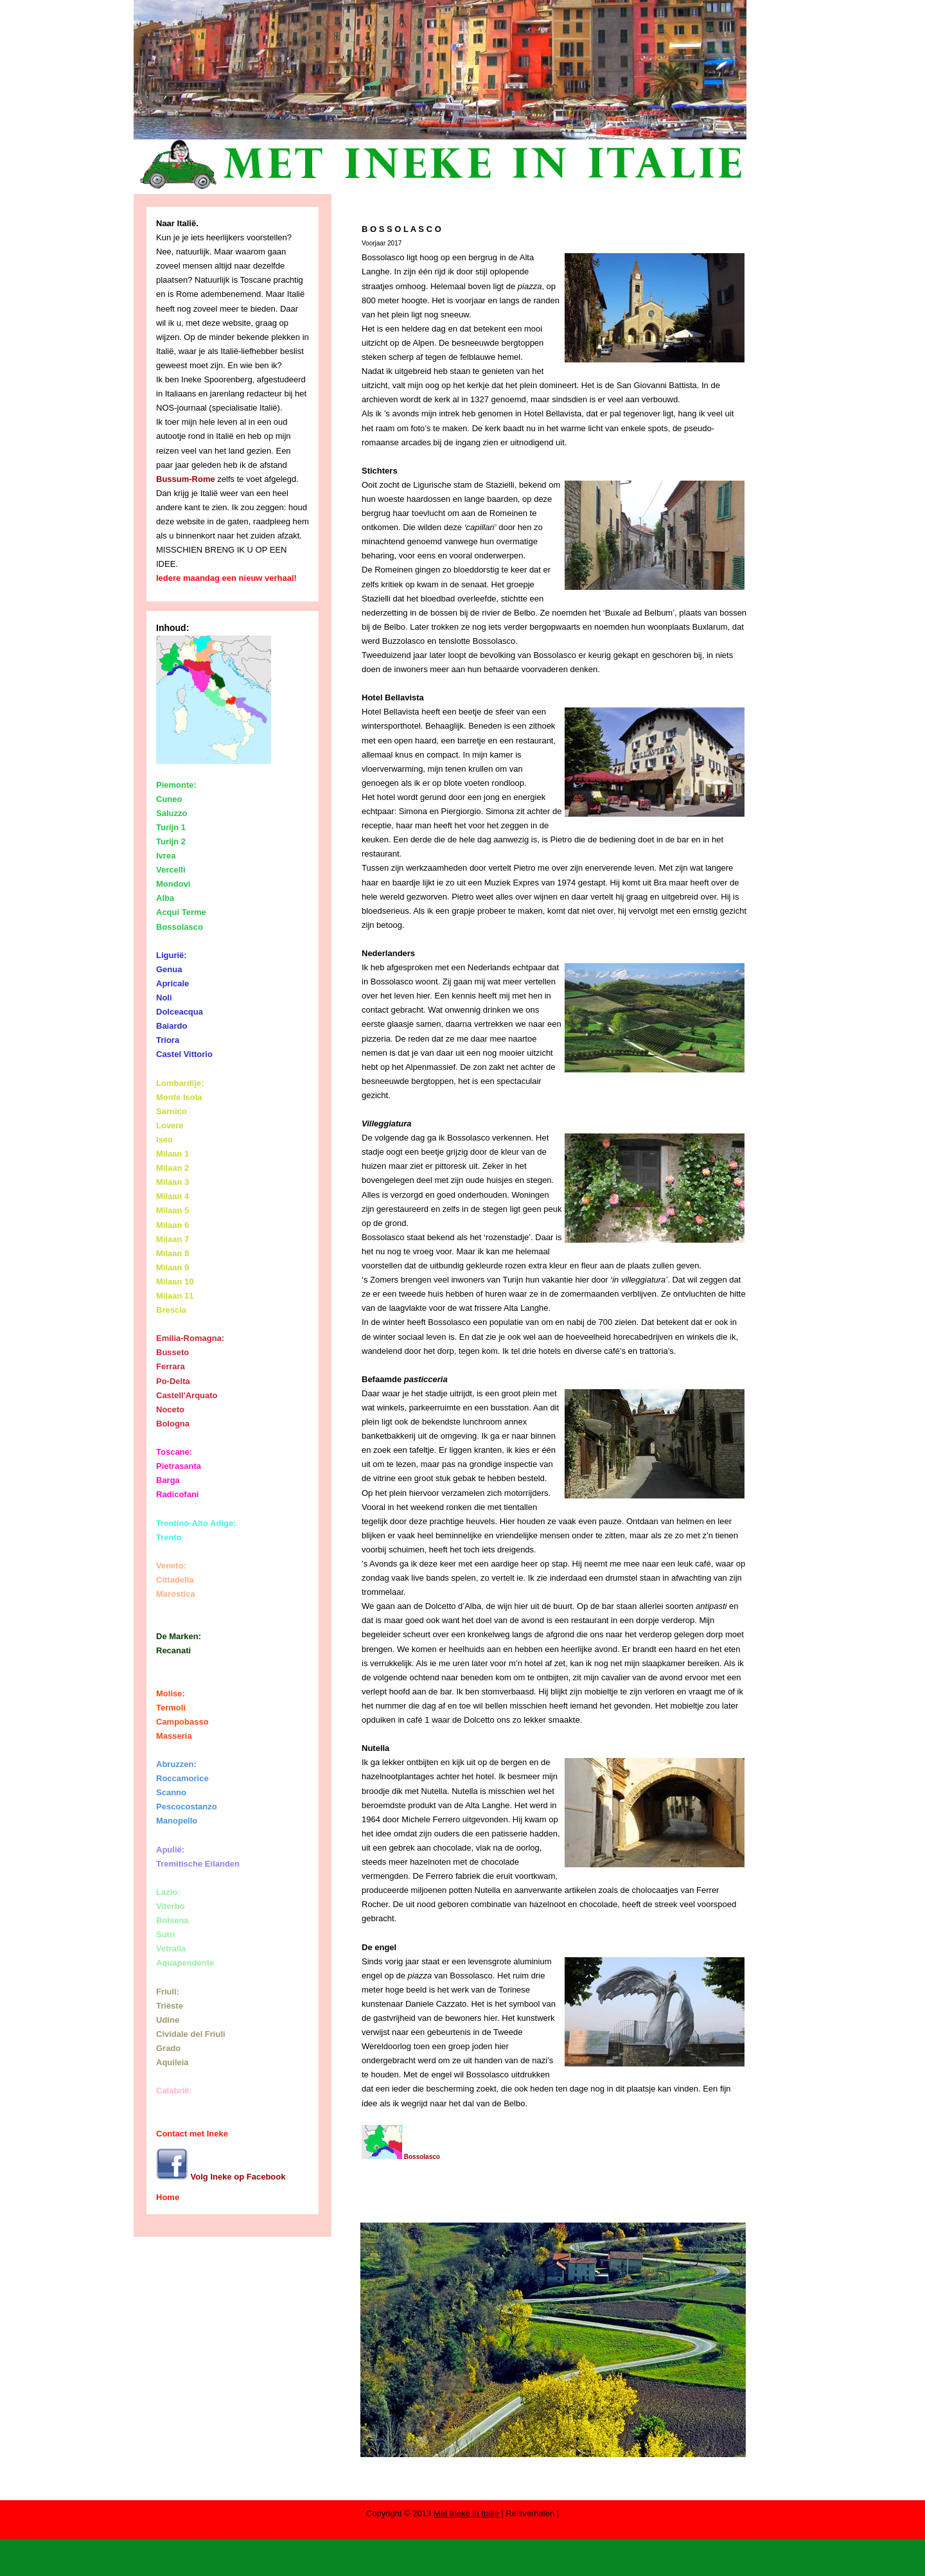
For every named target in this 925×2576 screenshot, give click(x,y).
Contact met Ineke (192, 2133)
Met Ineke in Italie (466, 2513)
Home (167, 2197)
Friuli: (167, 1991)
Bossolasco (401, 2156)
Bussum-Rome (185, 479)
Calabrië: (174, 2090)
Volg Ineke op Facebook (220, 2176)
